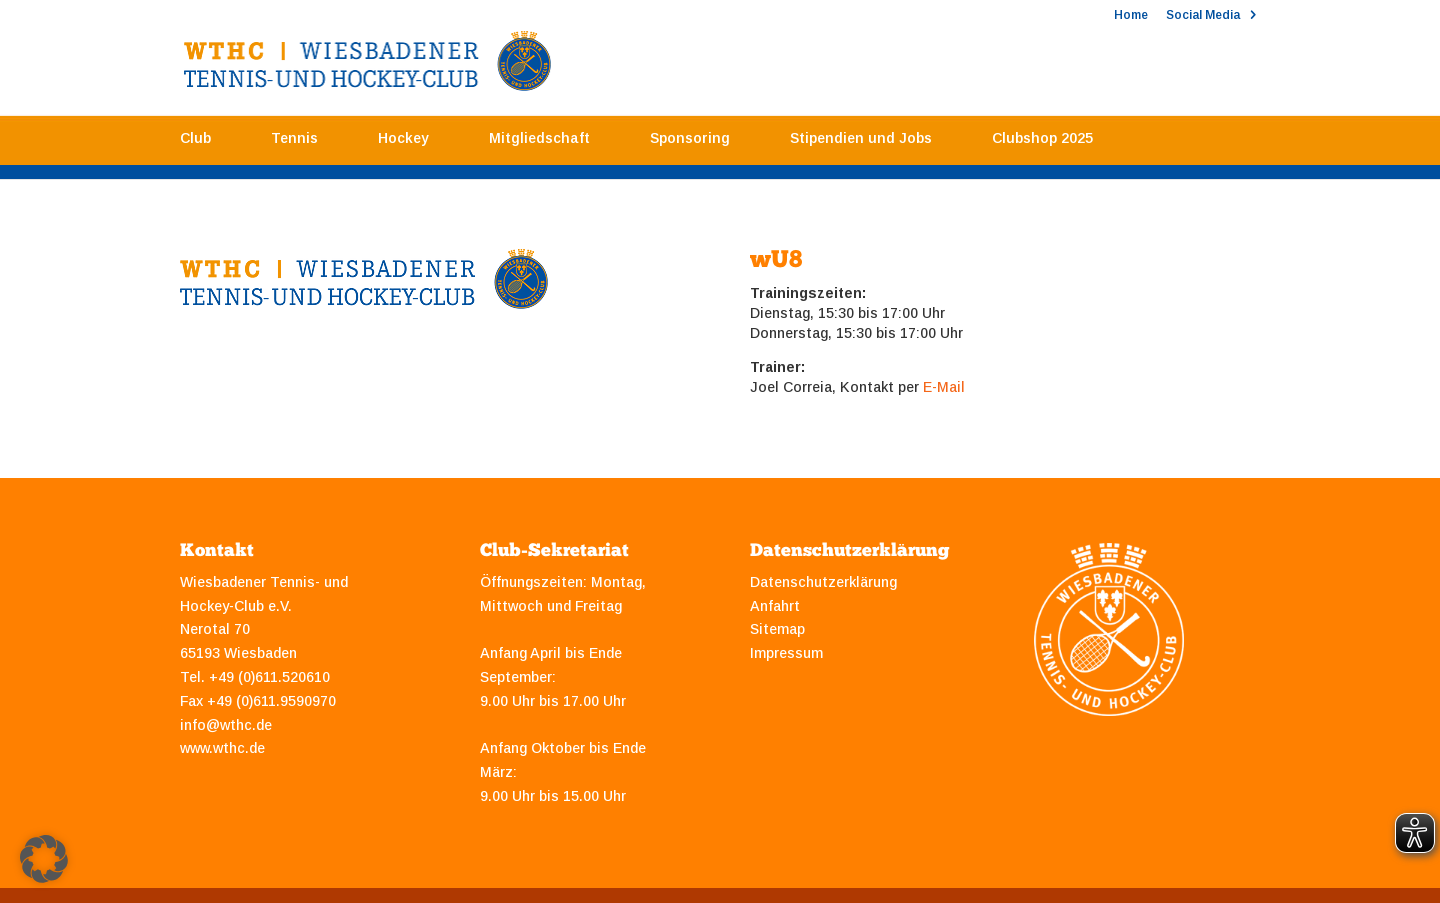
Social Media (1203, 15)
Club (195, 142)
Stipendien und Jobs (861, 142)
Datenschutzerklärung (823, 582)
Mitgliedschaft (539, 142)
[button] (44, 859)
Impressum (786, 653)
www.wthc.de (222, 748)
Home (1131, 15)
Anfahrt (775, 606)
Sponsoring (690, 142)
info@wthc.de (226, 725)
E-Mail (944, 387)
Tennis (294, 142)
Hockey (403, 142)
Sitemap (777, 629)
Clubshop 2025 (1042, 142)
